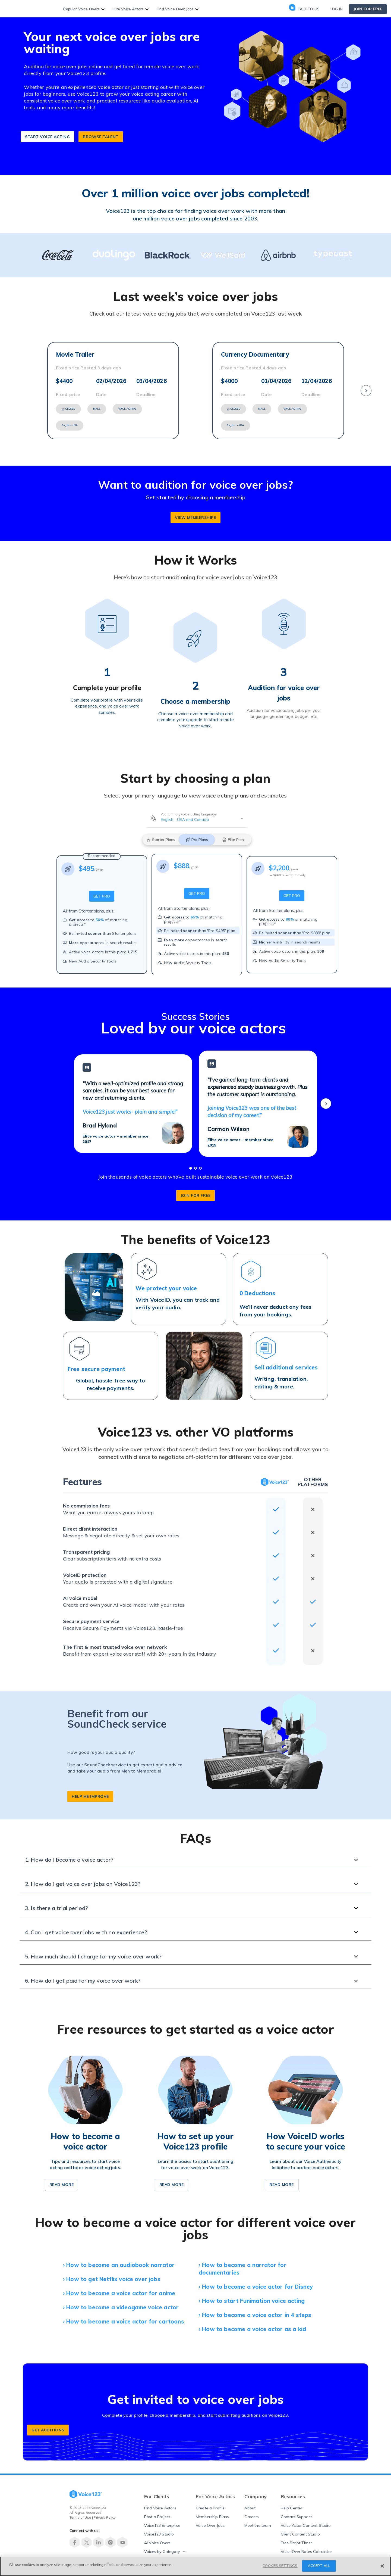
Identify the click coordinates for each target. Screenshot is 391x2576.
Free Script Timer (296, 2538)
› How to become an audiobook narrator (119, 2260)
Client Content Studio (300, 2530)
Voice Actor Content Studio (306, 2521)
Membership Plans (212, 2512)
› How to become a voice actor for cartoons (123, 2317)
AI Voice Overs (157, 2538)
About (250, 2504)
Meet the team (257, 2521)
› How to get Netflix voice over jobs (111, 2275)
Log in (336, 9)
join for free (196, 1191)
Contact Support (296, 2512)
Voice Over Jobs (210, 2521)
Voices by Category (162, 2547)
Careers (251, 2512)
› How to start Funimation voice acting (252, 2296)
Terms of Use (80, 2513)
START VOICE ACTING (47, 132)
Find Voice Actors (160, 2504)
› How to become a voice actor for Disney (256, 2282)
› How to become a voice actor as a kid (252, 2325)
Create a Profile (210, 2504)
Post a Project (157, 2512)
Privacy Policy (104, 2513)
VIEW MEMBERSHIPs (195, 513)
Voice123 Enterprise (162, 2521)
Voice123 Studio (159, 2530)
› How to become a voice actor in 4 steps (255, 2310)
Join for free (368, 9)
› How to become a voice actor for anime (119, 2289)
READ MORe (61, 2180)
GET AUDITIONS (47, 2426)
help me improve (90, 1792)
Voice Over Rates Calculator (306, 2547)
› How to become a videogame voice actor (121, 2303)
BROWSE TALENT (101, 132)
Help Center (291, 2504)
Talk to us (304, 9)
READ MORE (171, 2180)
